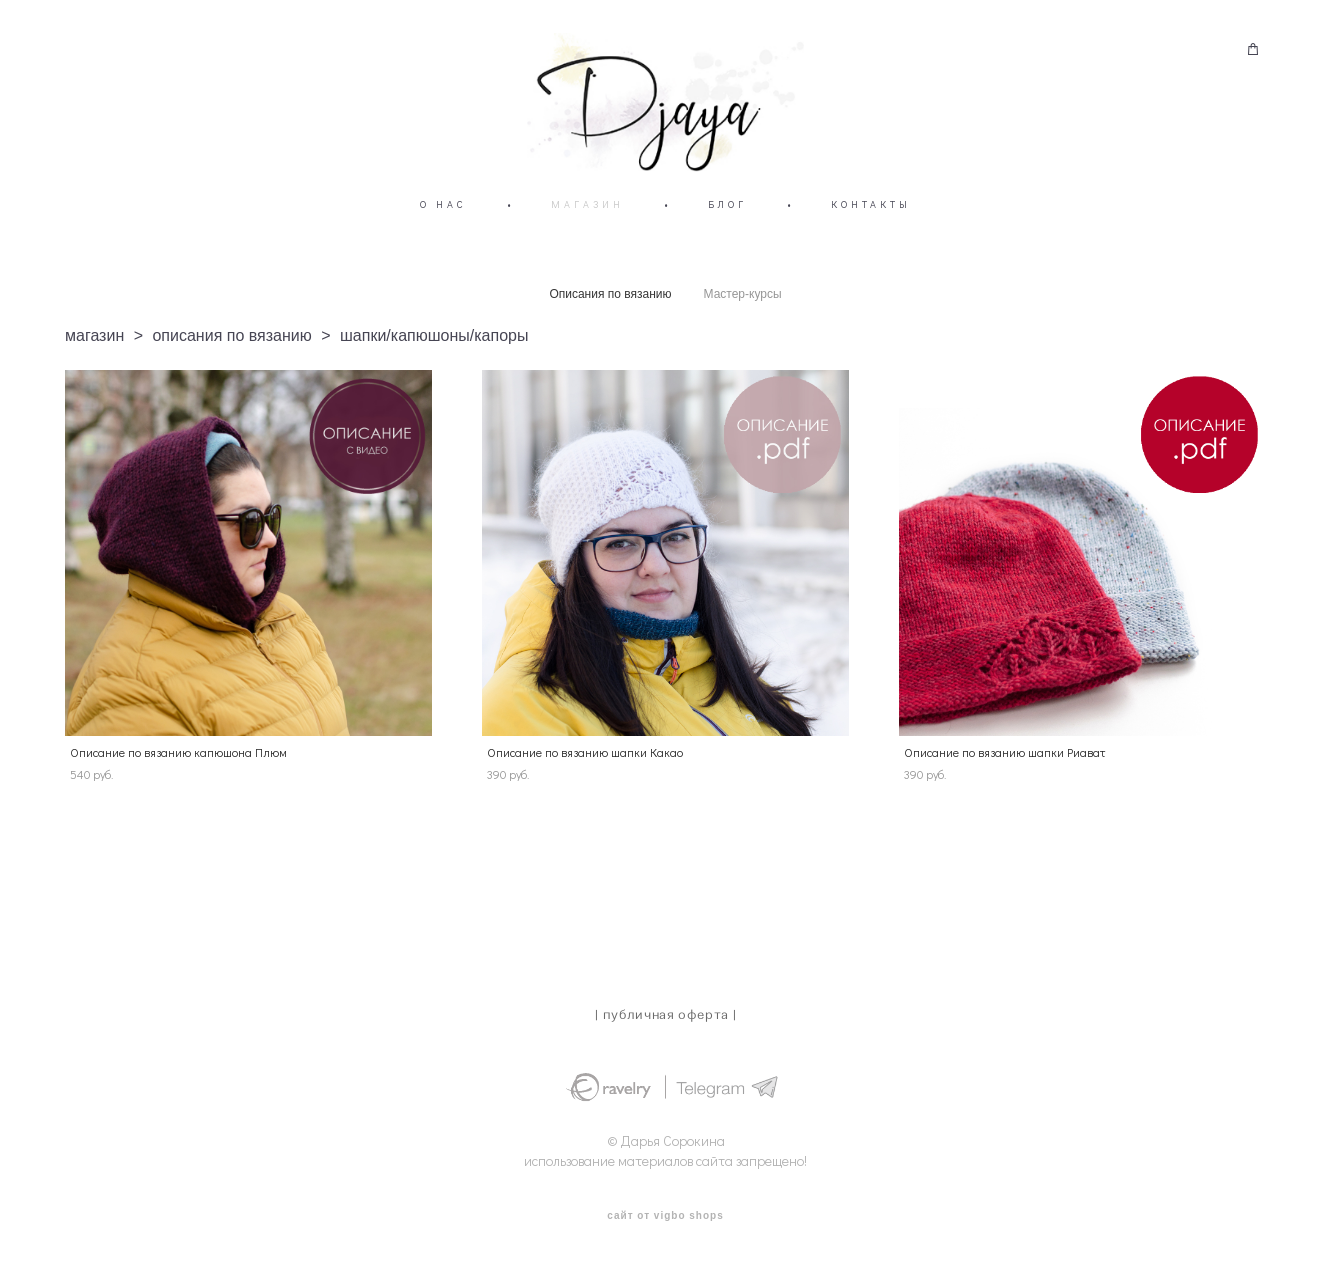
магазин (94, 366)
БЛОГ (727, 235)
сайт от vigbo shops (665, 1216)
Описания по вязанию (610, 325)
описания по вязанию (231, 366)
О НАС (443, 235)
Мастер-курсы (743, 325)
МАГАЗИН (587, 235)
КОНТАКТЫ (871, 235)
